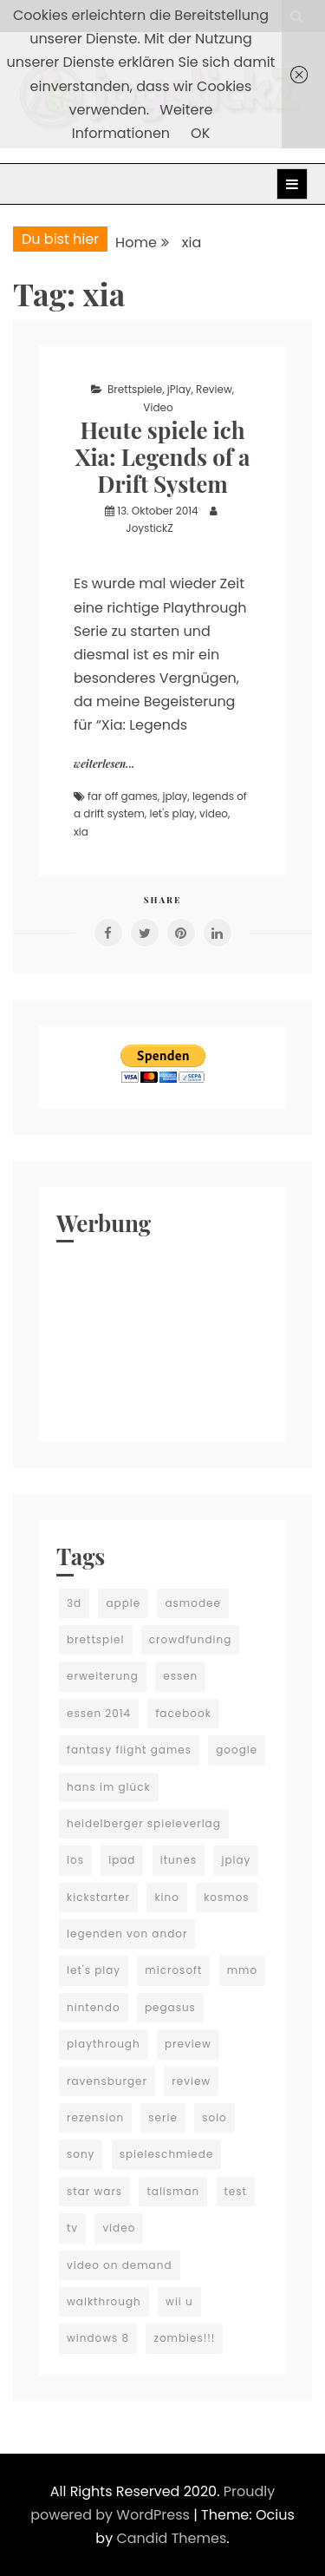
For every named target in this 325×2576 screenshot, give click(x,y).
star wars (94, 2191)
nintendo (93, 2007)
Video (157, 407)
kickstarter (98, 1897)
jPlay (179, 389)
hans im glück (109, 1787)
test (235, 2191)
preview (188, 2043)
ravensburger (107, 2081)
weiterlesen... (104, 763)
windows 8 (98, 2337)
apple (123, 1603)
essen (180, 1675)
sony (80, 2154)
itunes (178, 1859)
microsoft (173, 1970)
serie (163, 2117)
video (213, 813)
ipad (121, 1859)
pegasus (170, 2007)
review (191, 2081)
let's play (171, 813)
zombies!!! (184, 2337)
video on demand (119, 2265)
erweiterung (103, 1675)
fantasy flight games (129, 1749)
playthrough (103, 2043)
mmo (242, 1970)
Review (214, 389)
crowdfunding (190, 1639)
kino (166, 1897)
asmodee (192, 1603)
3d (74, 1603)
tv (72, 2227)
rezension (95, 2117)
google (236, 1749)
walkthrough (104, 2301)
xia (81, 831)
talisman (172, 2191)
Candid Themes (171, 2538)
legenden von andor (127, 1933)
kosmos (226, 1897)
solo (214, 2117)
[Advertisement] (162, 1338)
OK (200, 133)
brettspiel (96, 1639)
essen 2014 (99, 1713)
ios (75, 1859)
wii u (179, 2301)
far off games (123, 796)
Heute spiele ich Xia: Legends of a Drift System (162, 457)
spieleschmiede (167, 2154)
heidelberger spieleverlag (144, 1823)
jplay (174, 796)
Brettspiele (134, 389)
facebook (183, 1713)
